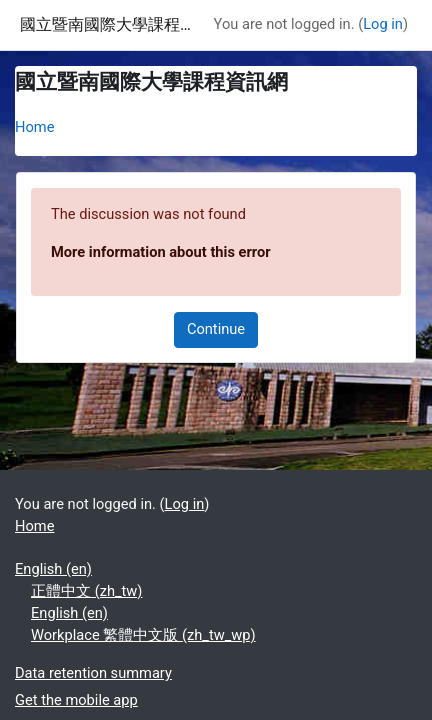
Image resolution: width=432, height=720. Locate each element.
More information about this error (161, 252)
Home (34, 127)
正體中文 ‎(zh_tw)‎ (86, 591)
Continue (216, 329)
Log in (383, 24)
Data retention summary (93, 673)
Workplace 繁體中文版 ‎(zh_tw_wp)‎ (143, 635)
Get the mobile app (76, 700)
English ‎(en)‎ (53, 569)
